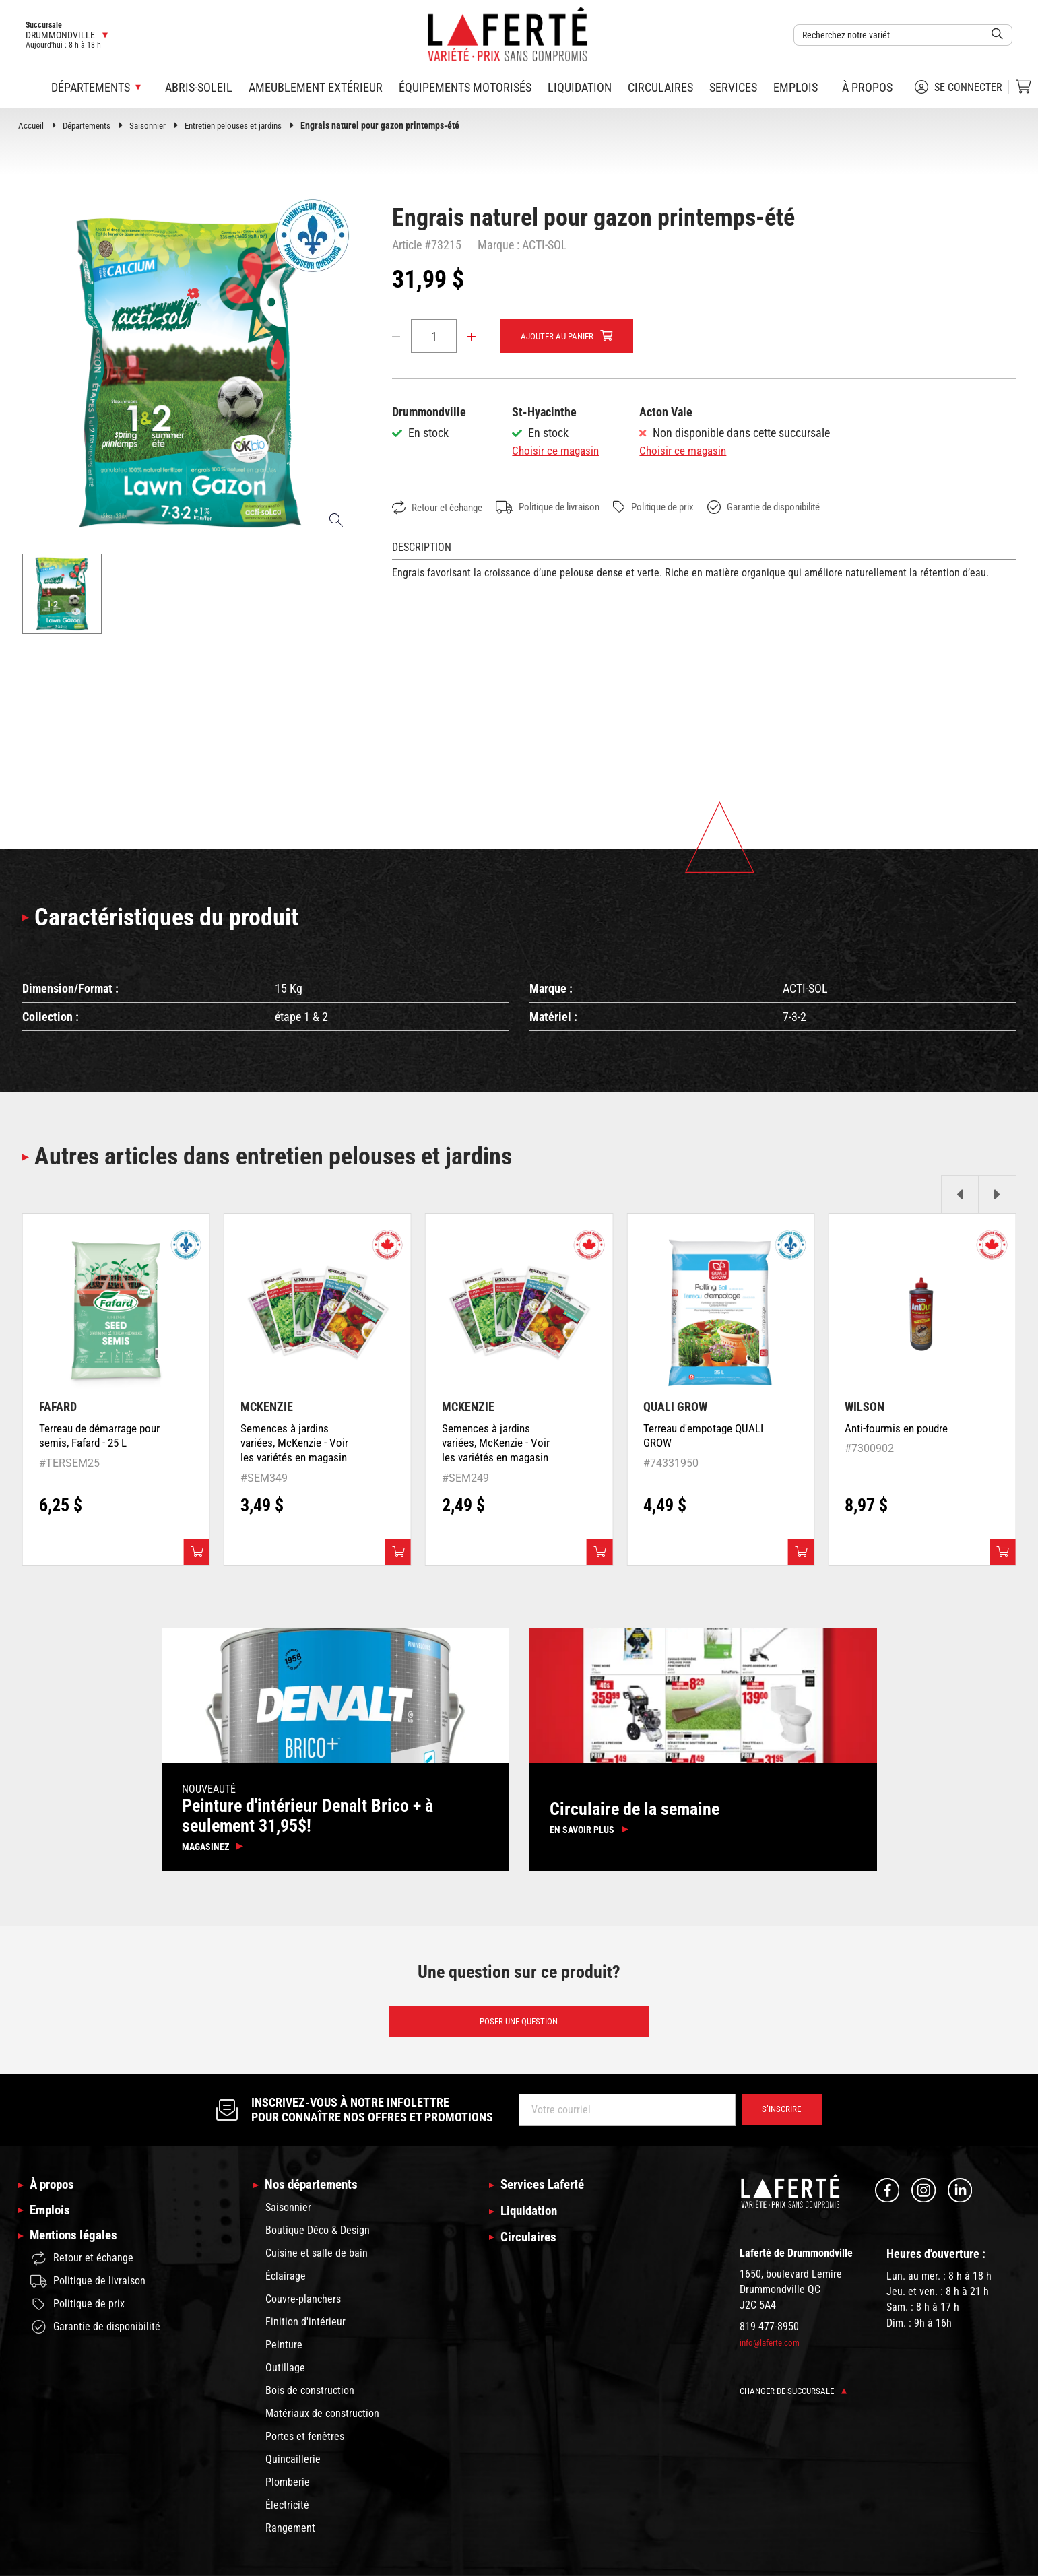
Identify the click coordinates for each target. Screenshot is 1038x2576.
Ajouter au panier (560, 336)
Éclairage (285, 2283)
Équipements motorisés (465, 87)
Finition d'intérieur (305, 2329)
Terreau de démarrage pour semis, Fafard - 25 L (98, 1438)
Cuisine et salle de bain (316, 2260)
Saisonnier (155, 125)
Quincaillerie (293, 2466)
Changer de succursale (797, 2397)
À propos (867, 87)
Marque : (498, 245)
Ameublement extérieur (316, 87)
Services (733, 87)
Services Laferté (545, 2192)
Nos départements (314, 2192)
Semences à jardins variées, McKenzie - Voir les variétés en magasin (296, 1445)
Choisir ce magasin (557, 451)
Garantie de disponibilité (800, 508)
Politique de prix (678, 507)
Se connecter (958, 87)
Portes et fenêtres (304, 2443)
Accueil (31, 125)
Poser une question (519, 2027)
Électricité (287, 2512)
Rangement (290, 2535)
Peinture (283, 2352)
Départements (90, 125)
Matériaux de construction (322, 2420)
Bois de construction (309, 2397)
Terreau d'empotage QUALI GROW (689, 1438)
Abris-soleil (198, 87)
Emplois (795, 87)
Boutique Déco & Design (317, 2237)
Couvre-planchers (303, 2306)
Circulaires (660, 87)
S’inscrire (779, 2116)
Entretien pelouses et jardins (247, 125)
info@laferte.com (772, 2349)
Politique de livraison (562, 508)
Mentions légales (76, 2247)
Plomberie (287, 2489)
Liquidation (580, 87)
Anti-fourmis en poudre (899, 1431)
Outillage (285, 2375)
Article (407, 245)
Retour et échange (442, 508)
